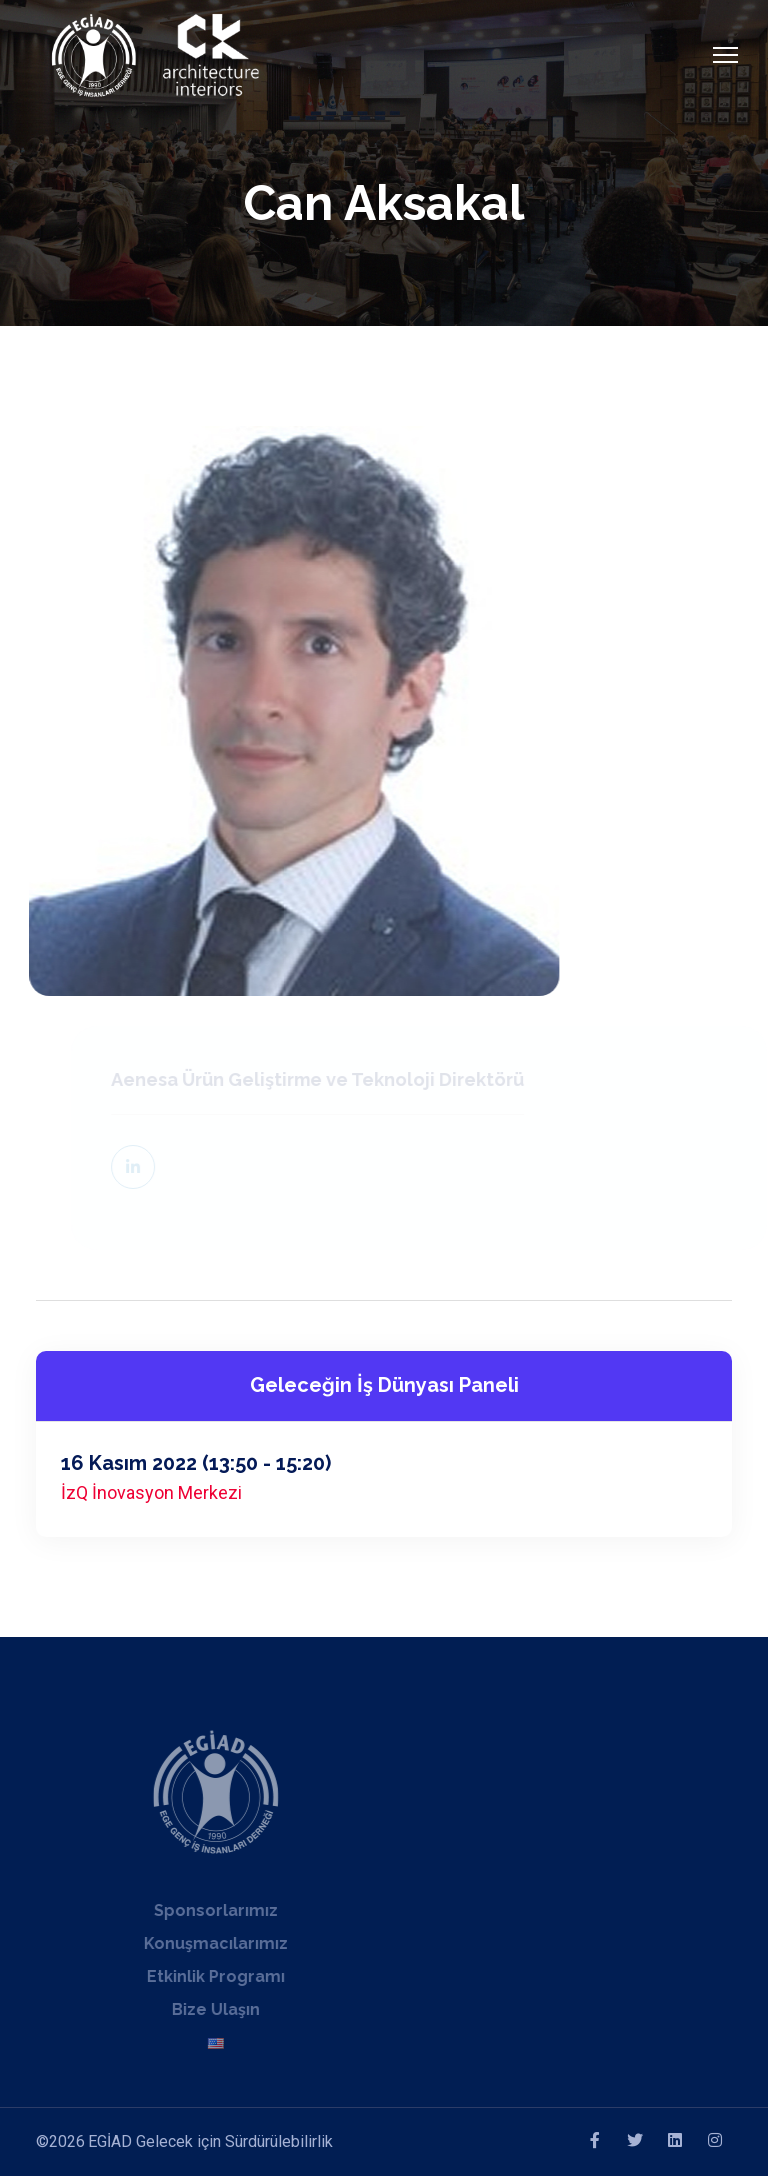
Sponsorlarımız (204, 1910)
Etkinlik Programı (204, 1976)
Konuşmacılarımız (204, 1943)
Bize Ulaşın (204, 2009)
